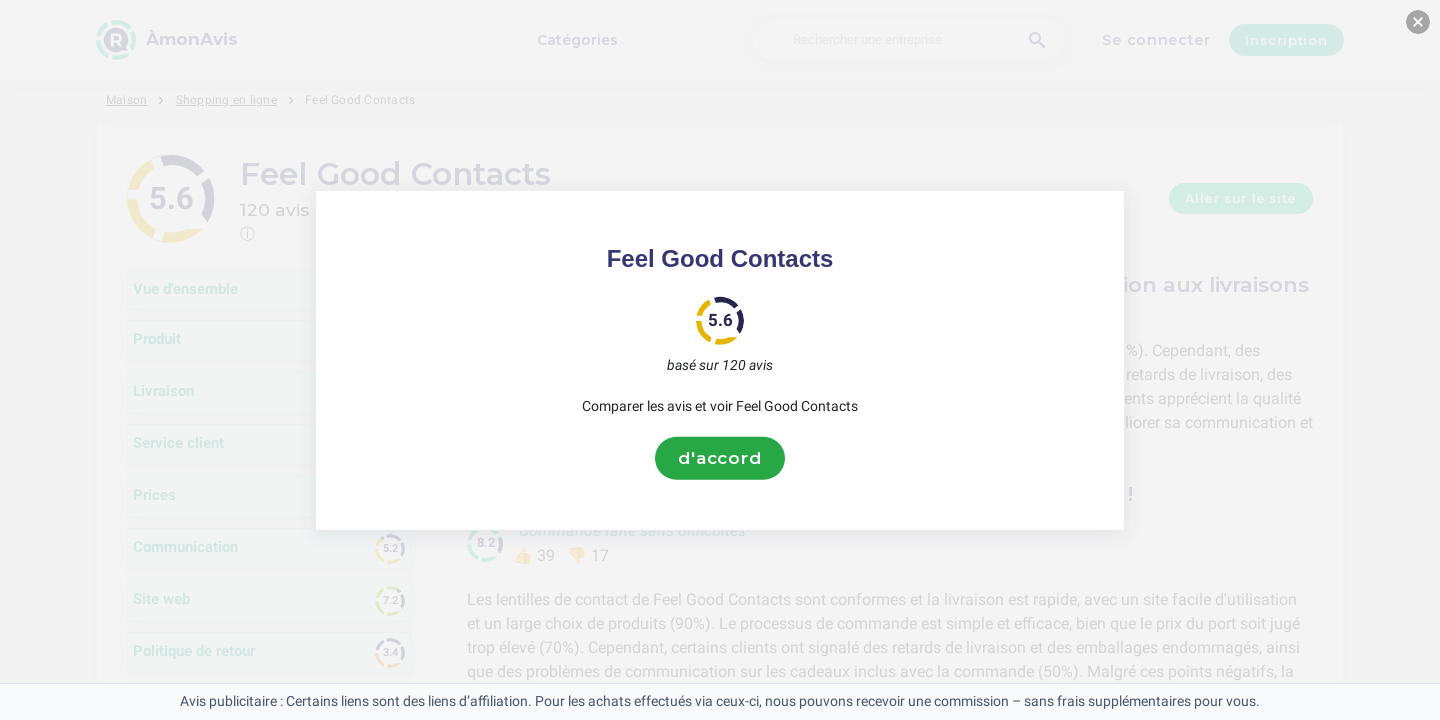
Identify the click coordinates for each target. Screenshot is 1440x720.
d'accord (720, 458)
